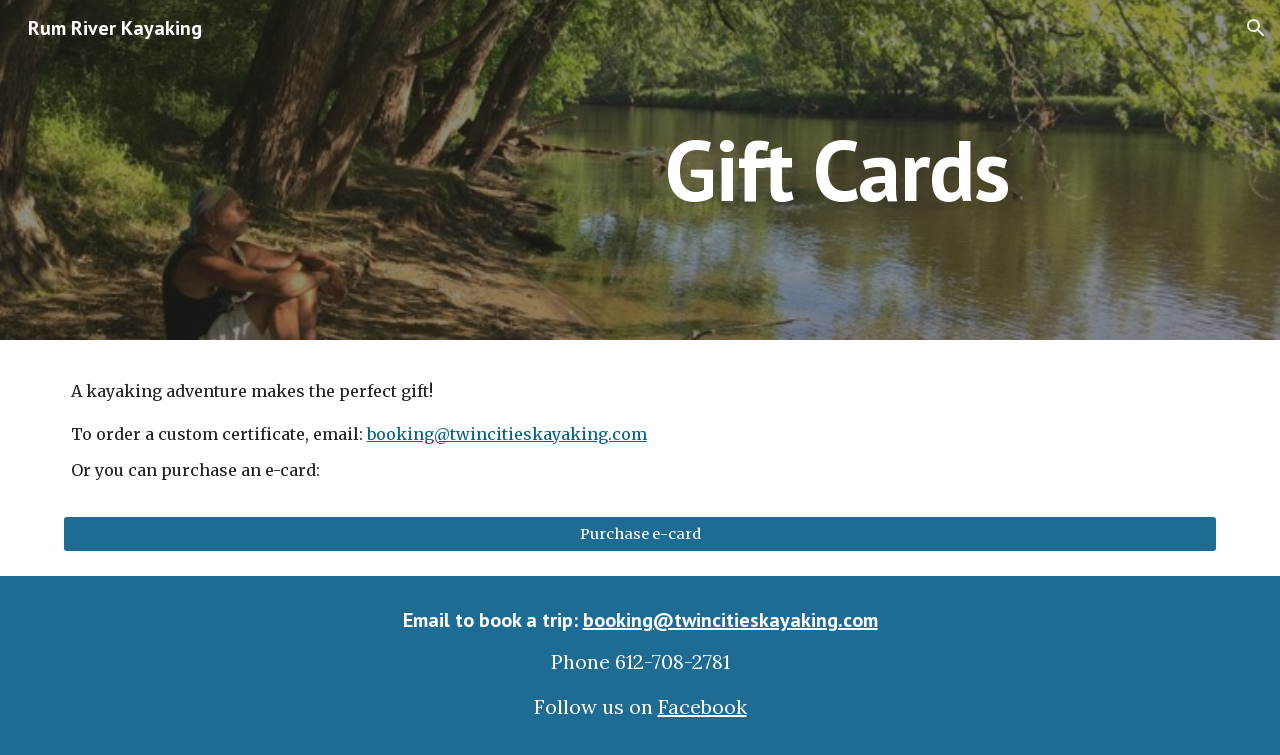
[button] (1256, 28)
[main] (837, 169)
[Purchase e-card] (640, 533)
